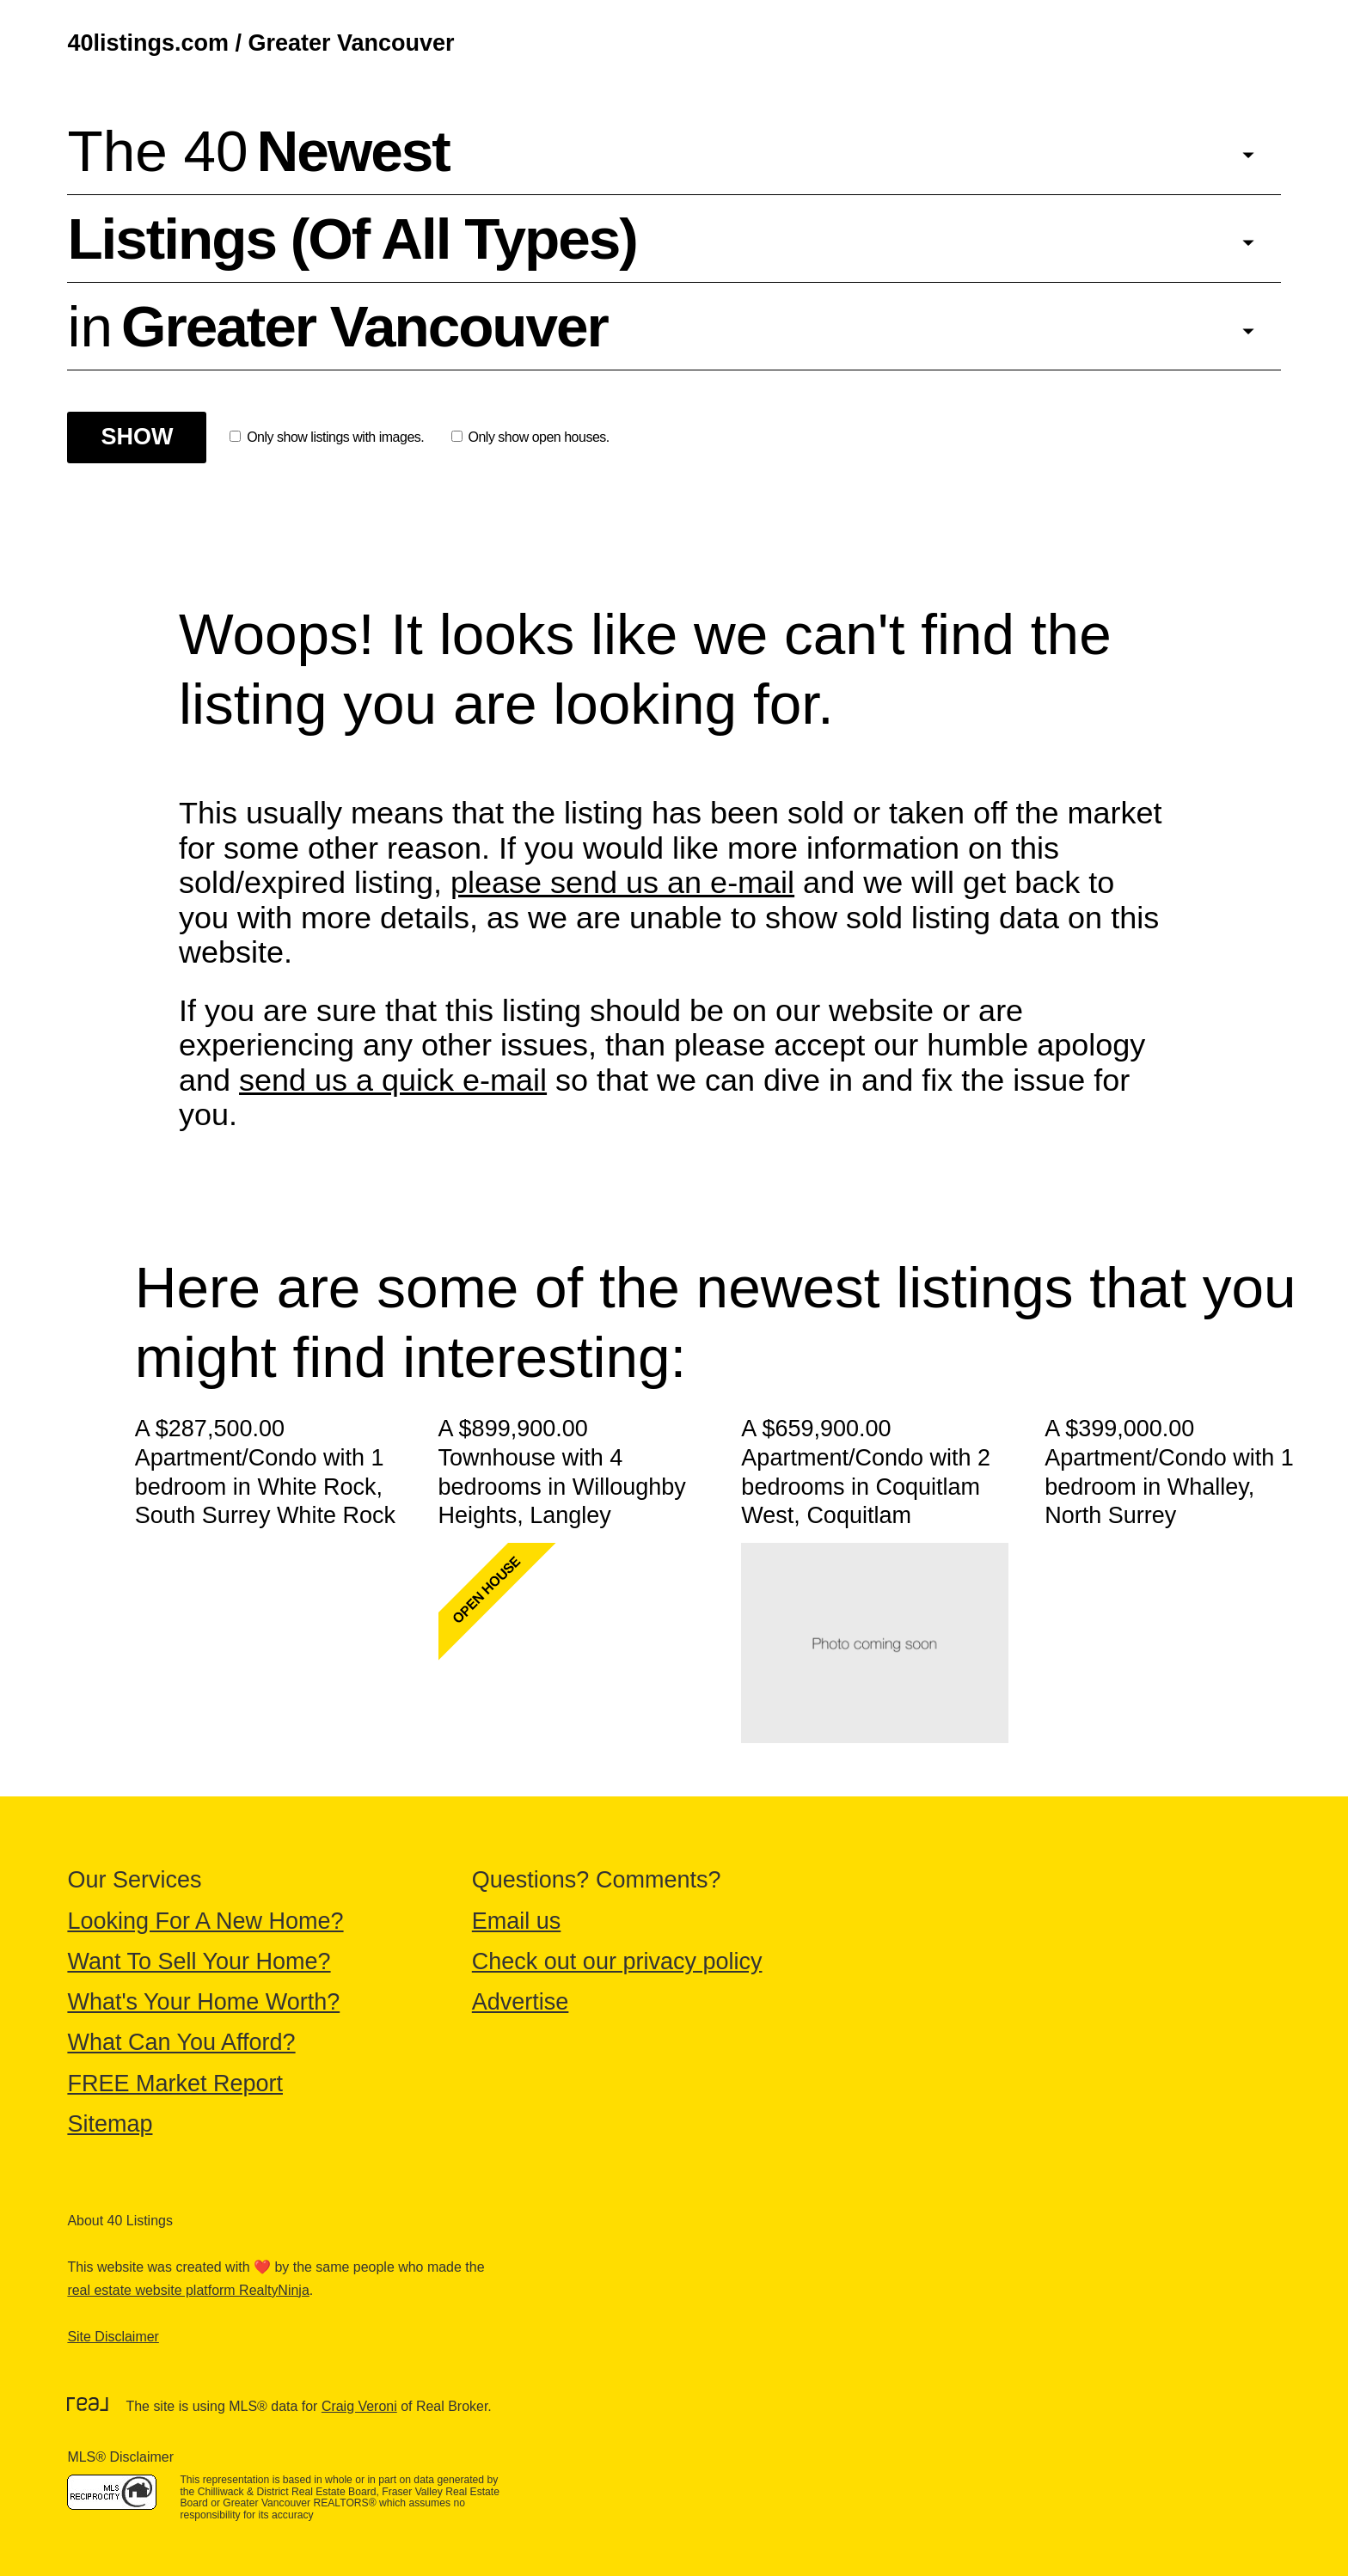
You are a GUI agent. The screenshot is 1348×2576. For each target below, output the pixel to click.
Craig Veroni (359, 2406)
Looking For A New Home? (205, 1921)
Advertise (520, 2002)
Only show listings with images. (327, 437)
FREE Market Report (175, 2083)
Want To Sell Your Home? (198, 1961)
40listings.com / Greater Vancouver (260, 43)
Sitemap (109, 2124)
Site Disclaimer (112, 2336)
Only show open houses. (530, 437)
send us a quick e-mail (393, 1080)
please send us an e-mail (622, 882)
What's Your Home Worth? (203, 2002)
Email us (516, 1921)
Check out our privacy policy (617, 1961)
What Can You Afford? (181, 2042)
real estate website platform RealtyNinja (188, 2290)
